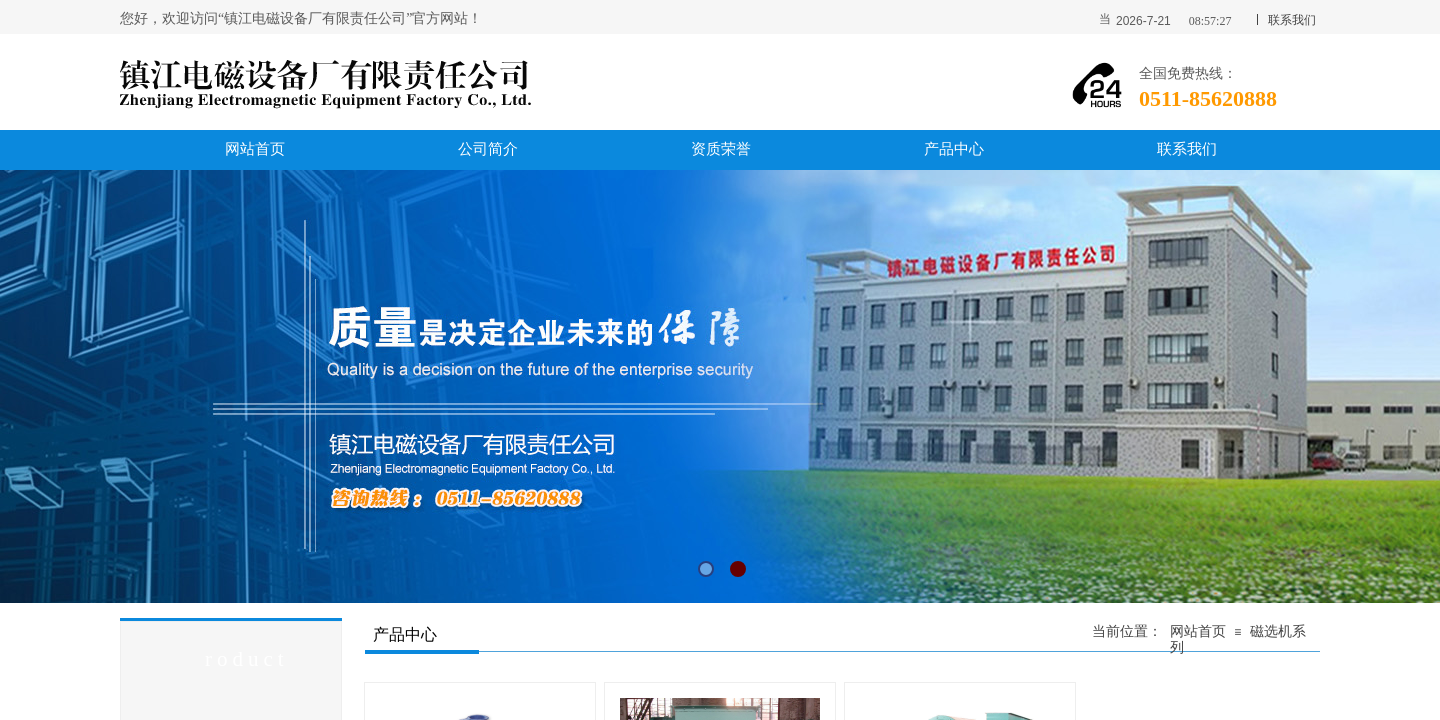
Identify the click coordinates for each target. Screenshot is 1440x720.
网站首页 (1198, 631)
